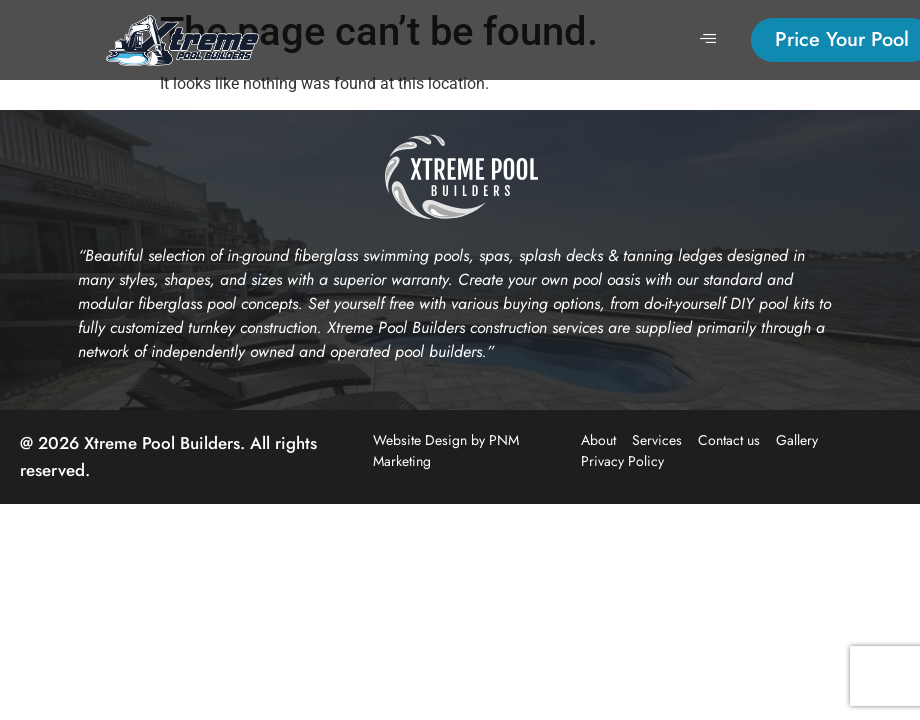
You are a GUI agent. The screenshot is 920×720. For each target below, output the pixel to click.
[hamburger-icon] (708, 40)
